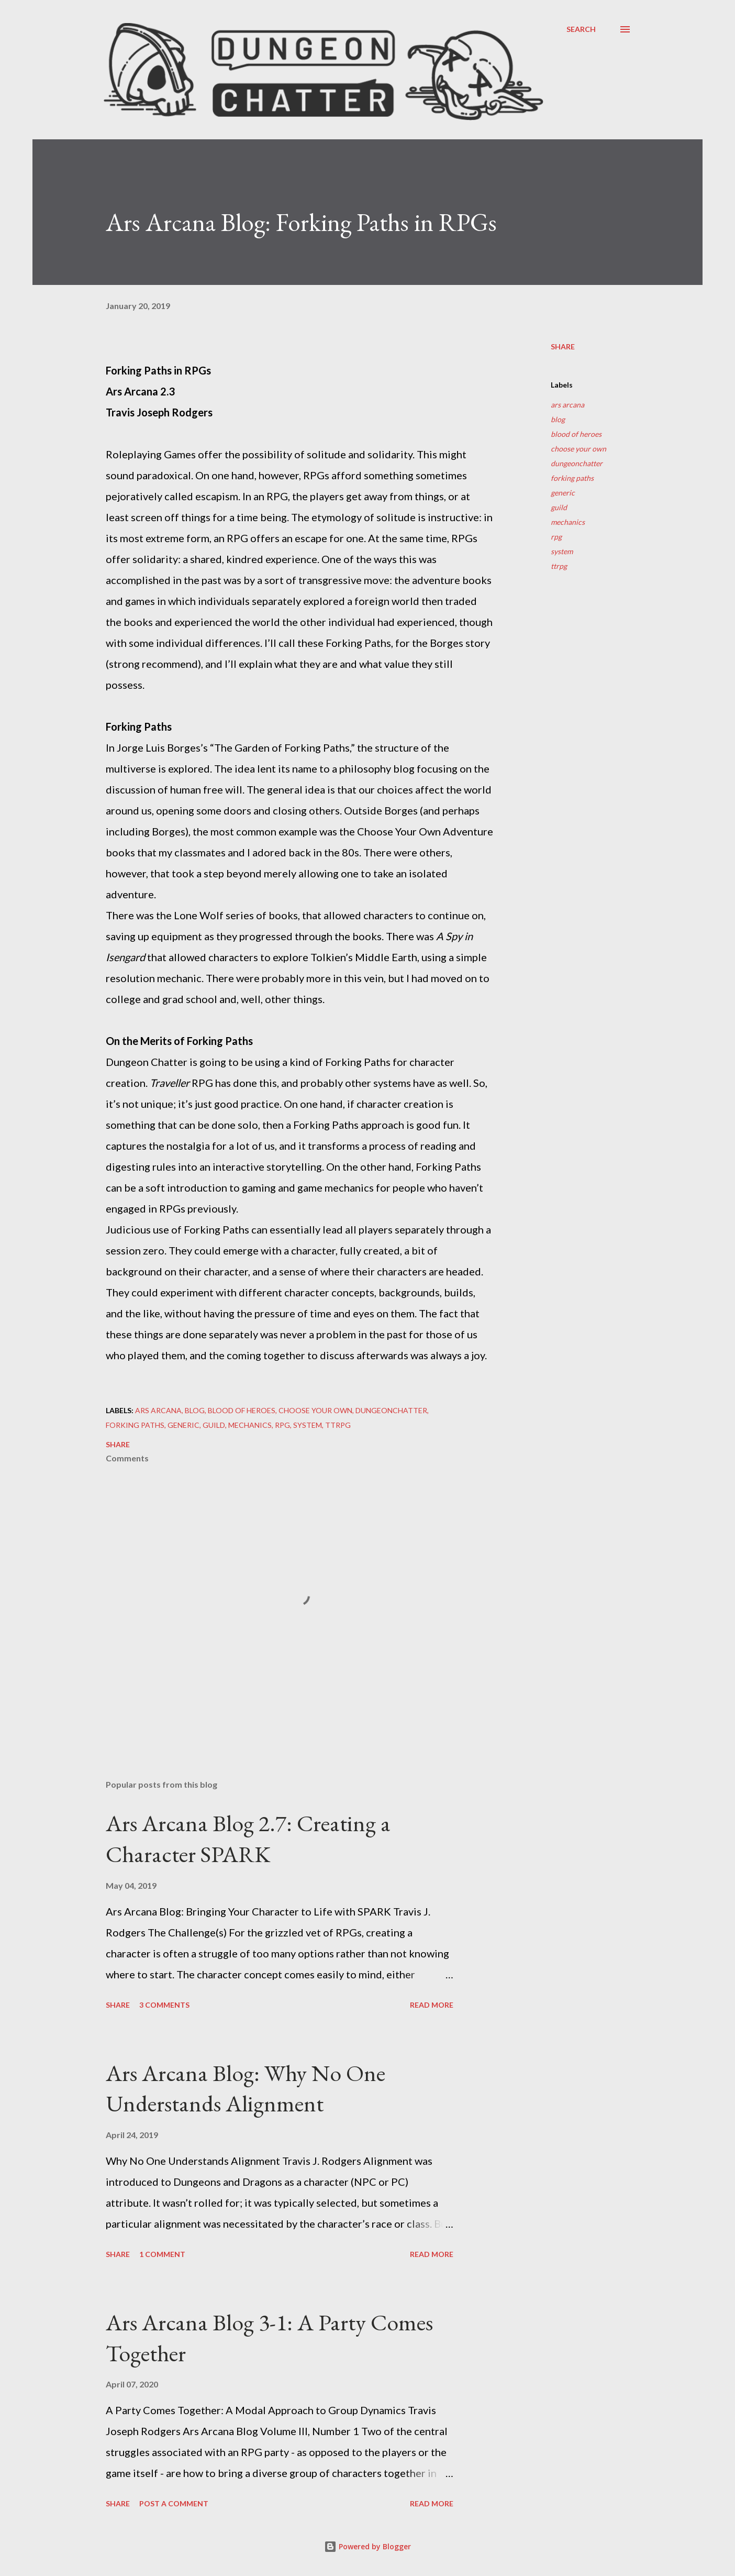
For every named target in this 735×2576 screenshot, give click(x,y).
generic (563, 492)
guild (559, 507)
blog (558, 419)
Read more (431, 2004)
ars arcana (567, 404)
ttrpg (559, 566)
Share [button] (563, 346)
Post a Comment (173, 2503)
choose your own (578, 448)
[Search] (581, 29)
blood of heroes (576, 434)
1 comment (162, 2254)
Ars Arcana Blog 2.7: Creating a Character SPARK (248, 1838)
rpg (556, 536)
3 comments (164, 2004)
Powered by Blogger (367, 2546)
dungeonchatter (577, 463)
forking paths (572, 478)
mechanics (568, 522)
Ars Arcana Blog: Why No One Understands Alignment (245, 2088)
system (562, 551)
